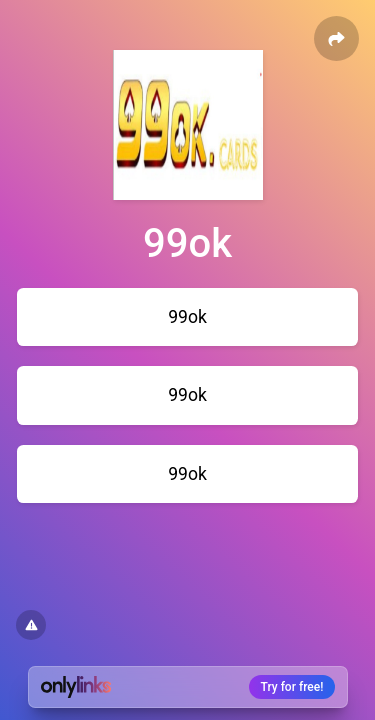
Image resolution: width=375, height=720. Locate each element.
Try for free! (292, 687)
